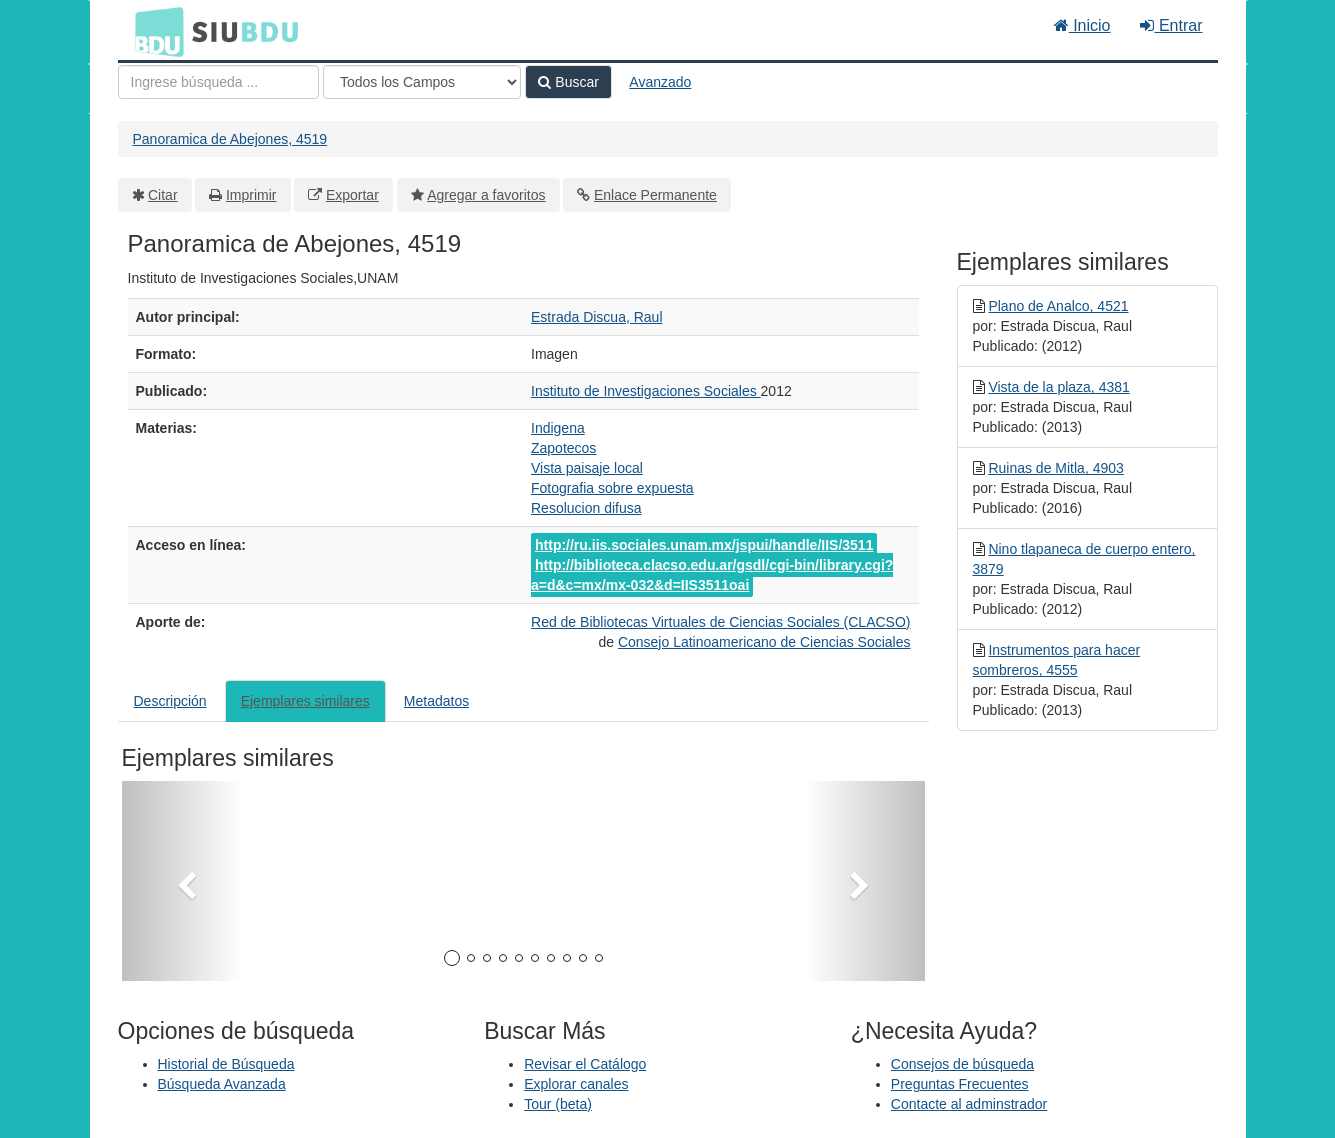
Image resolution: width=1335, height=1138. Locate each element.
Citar (163, 195)
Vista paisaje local (587, 468)
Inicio (1082, 25)
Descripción (170, 701)
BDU (154, 31)
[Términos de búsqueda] (218, 82)
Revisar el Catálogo (585, 1064)
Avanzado (660, 82)
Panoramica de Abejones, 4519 (230, 139)
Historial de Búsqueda (226, 1064)
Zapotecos (563, 448)
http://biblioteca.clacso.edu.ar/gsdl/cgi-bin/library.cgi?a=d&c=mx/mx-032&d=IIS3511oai (712, 575)
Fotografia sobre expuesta (612, 488)
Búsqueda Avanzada (222, 1084)
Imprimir (251, 195)
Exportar (352, 195)
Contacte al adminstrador (969, 1104)
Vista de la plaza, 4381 (1058, 387)
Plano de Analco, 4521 (1058, 306)
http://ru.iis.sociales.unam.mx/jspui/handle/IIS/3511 (704, 545)
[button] (182, 881)
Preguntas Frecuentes (960, 1084)
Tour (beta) (558, 1104)
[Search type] (422, 82)
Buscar (568, 82)
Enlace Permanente (655, 195)
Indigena (558, 428)
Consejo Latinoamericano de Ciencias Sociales (764, 642)
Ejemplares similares (305, 701)
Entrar (1171, 25)
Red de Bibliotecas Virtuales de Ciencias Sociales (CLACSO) (720, 622)
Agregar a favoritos (486, 195)
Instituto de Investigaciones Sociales (646, 391)
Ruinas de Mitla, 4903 (1055, 468)
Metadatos (436, 701)
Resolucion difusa (586, 508)
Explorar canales (576, 1084)
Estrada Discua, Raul (597, 317)
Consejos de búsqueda (962, 1064)
